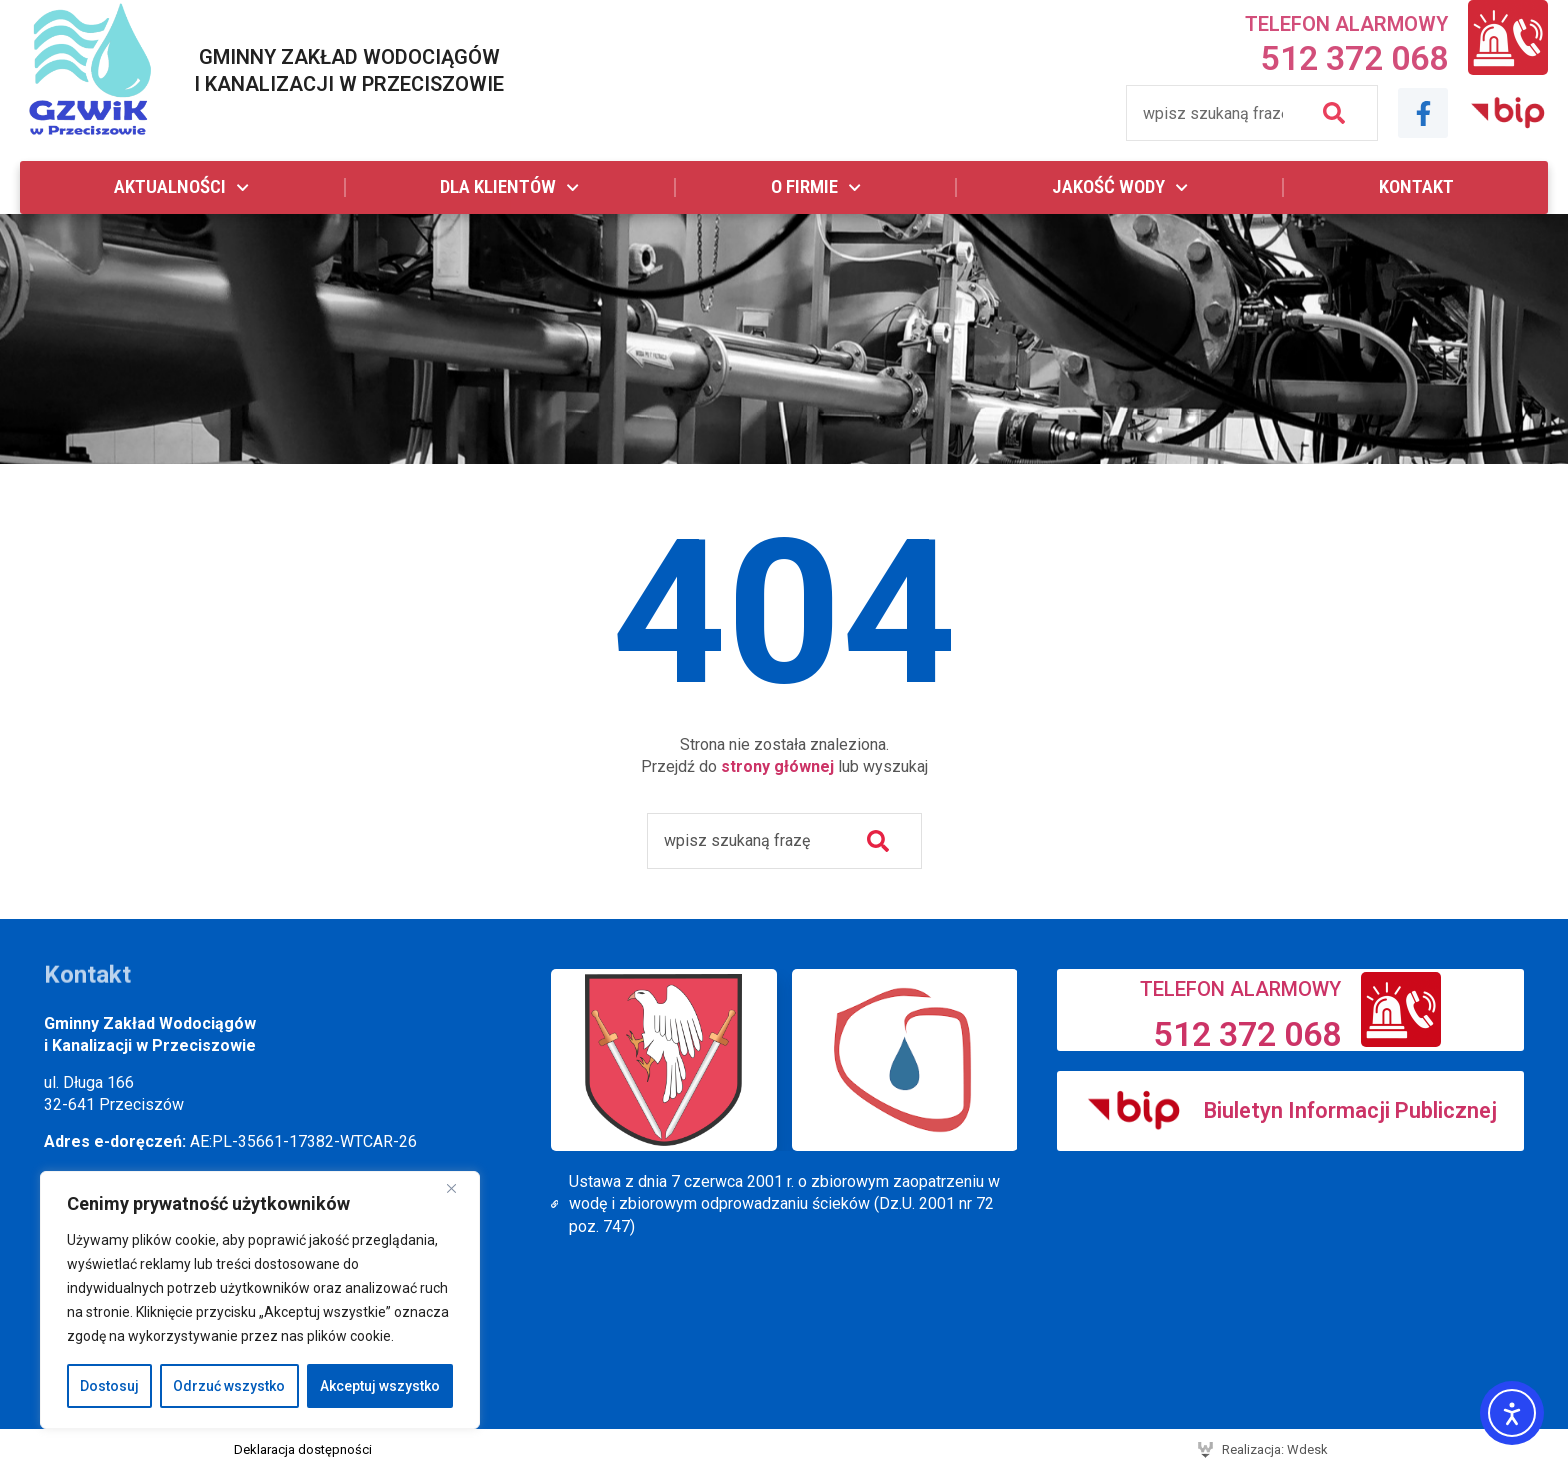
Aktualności (181, 187)
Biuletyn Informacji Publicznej (1350, 1110)
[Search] (1338, 113)
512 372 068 (1354, 58)
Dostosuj (109, 1386)
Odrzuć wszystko (229, 1386)
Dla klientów (509, 187)
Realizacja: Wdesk (1275, 1449)
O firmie (816, 187)
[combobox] (1212, 113)
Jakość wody (1120, 187)
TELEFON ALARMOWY (1346, 24)
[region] (260, 1300)
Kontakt (1416, 186)
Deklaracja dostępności (303, 1449)
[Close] (459, 1188)
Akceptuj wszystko (380, 1386)
